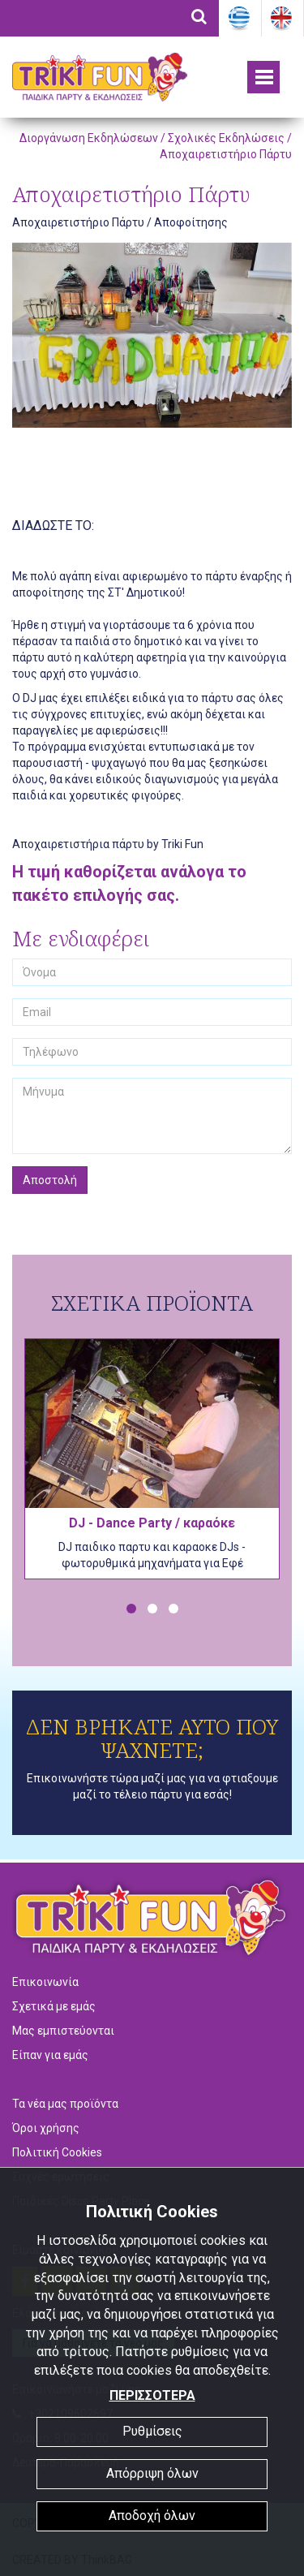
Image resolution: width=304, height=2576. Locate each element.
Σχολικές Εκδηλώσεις (226, 137)
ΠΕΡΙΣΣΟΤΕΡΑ (152, 2395)
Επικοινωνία (45, 1981)
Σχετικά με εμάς (54, 2006)
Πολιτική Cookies (57, 2152)
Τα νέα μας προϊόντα (65, 2103)
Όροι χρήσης (45, 2128)
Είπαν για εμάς (50, 2054)
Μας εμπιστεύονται (63, 2030)
